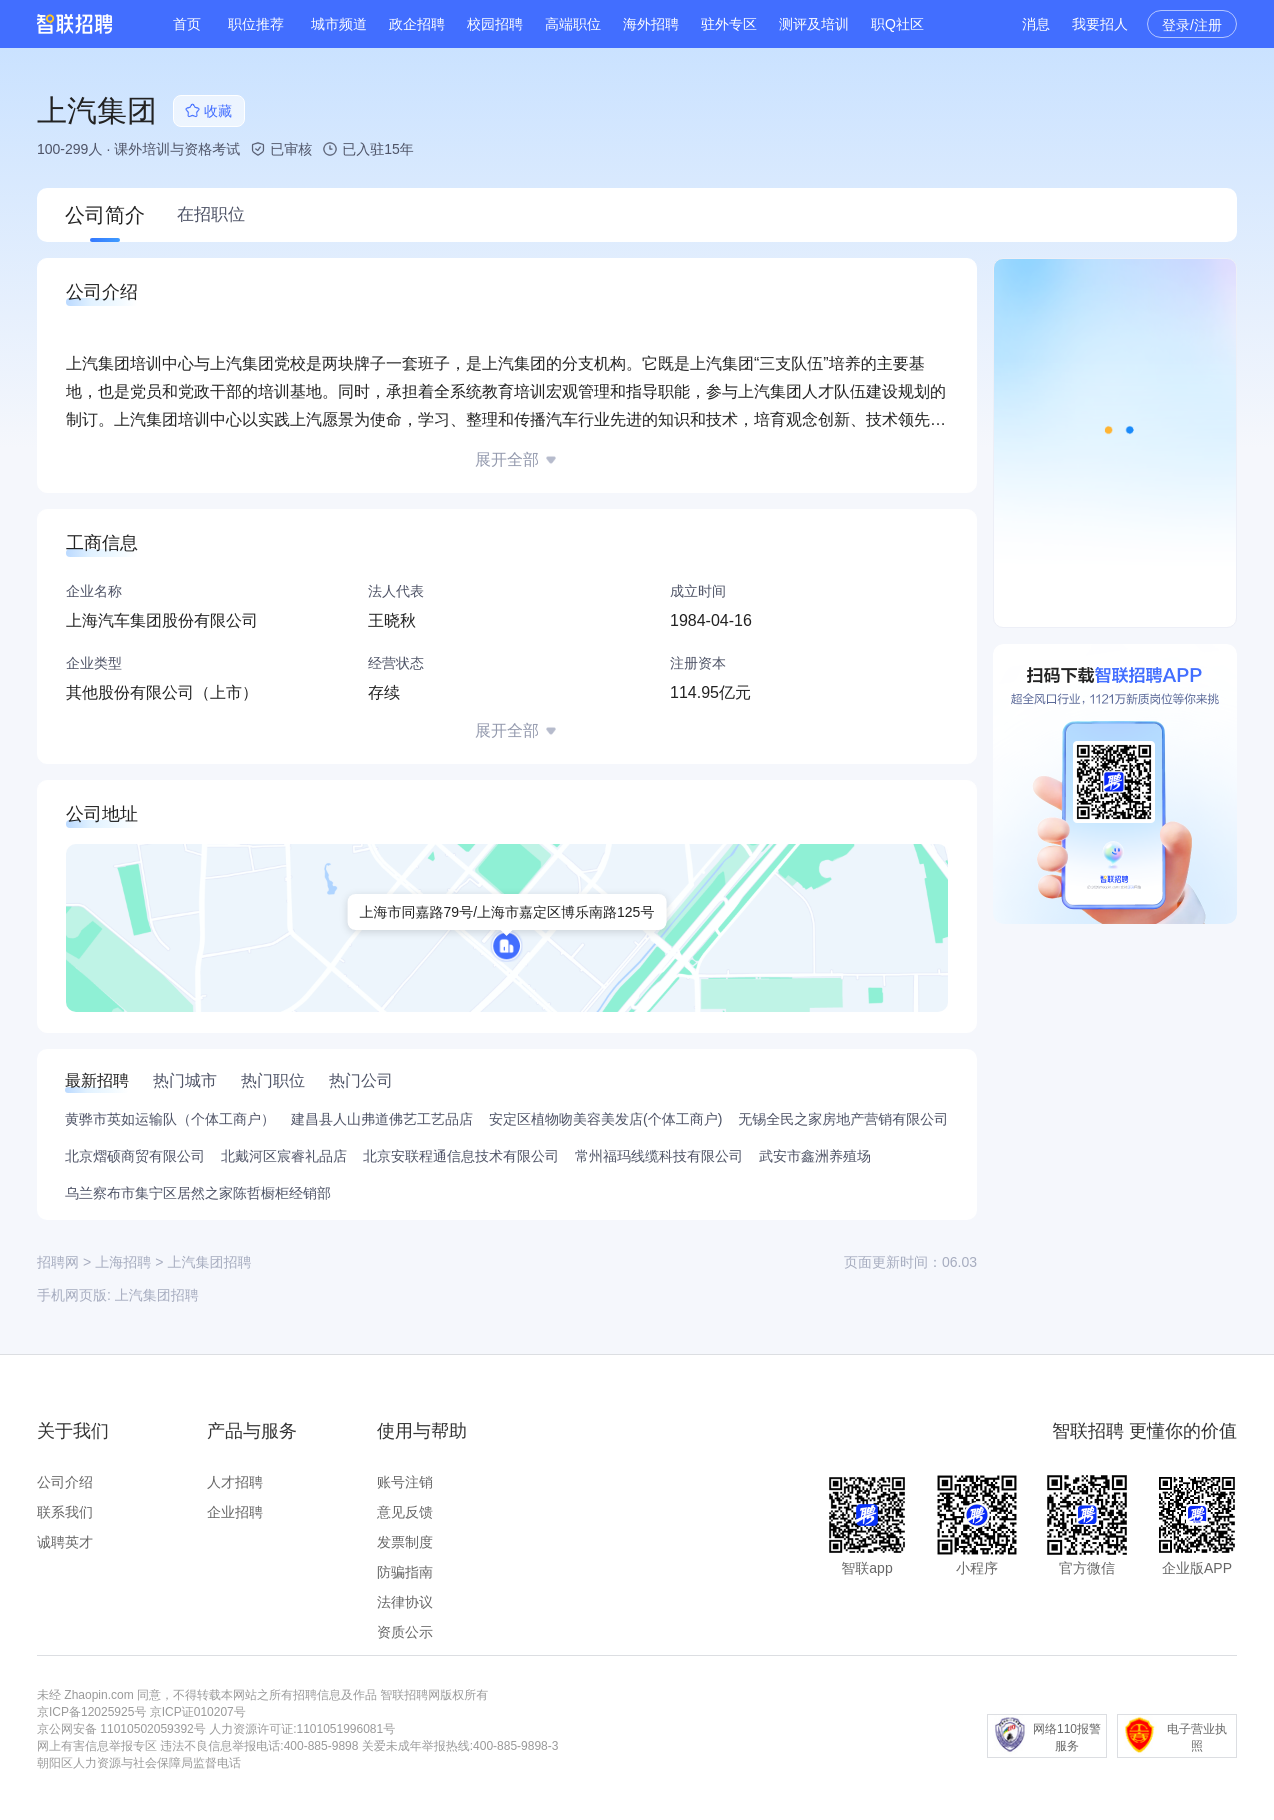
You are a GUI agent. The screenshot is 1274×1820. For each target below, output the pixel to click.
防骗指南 (405, 1572)
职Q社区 (897, 24)
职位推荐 (256, 24)
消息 (1036, 24)
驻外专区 (729, 24)
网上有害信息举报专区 (97, 1746)
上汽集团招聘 (157, 1295)
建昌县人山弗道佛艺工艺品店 (382, 1119)
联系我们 (65, 1512)
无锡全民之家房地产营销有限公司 (843, 1119)
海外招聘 (651, 24)
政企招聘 (417, 24)
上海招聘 (123, 1262)
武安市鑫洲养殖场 (815, 1156)
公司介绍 (65, 1482)
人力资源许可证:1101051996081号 (302, 1729)
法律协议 (405, 1602)
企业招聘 (235, 1512)
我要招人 (1100, 24)
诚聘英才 (65, 1542)
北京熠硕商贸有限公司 (135, 1156)
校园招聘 (495, 24)
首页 (187, 24)
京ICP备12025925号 (91, 1712)
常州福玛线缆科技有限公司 (659, 1156)
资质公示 (405, 1632)
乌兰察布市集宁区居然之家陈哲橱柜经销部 (198, 1193)
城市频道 (339, 24)
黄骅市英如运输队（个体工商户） (170, 1119)
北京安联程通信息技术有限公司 (461, 1156)
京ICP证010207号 (198, 1712)
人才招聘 (235, 1482)
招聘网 (58, 1262)
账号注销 (405, 1482)
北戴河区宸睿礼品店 (284, 1156)
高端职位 (573, 24)
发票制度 (405, 1542)
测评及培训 (814, 24)
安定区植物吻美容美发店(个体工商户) (605, 1119)
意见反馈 (405, 1512)
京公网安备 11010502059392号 (121, 1729)
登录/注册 (1192, 25)
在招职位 (211, 214)
